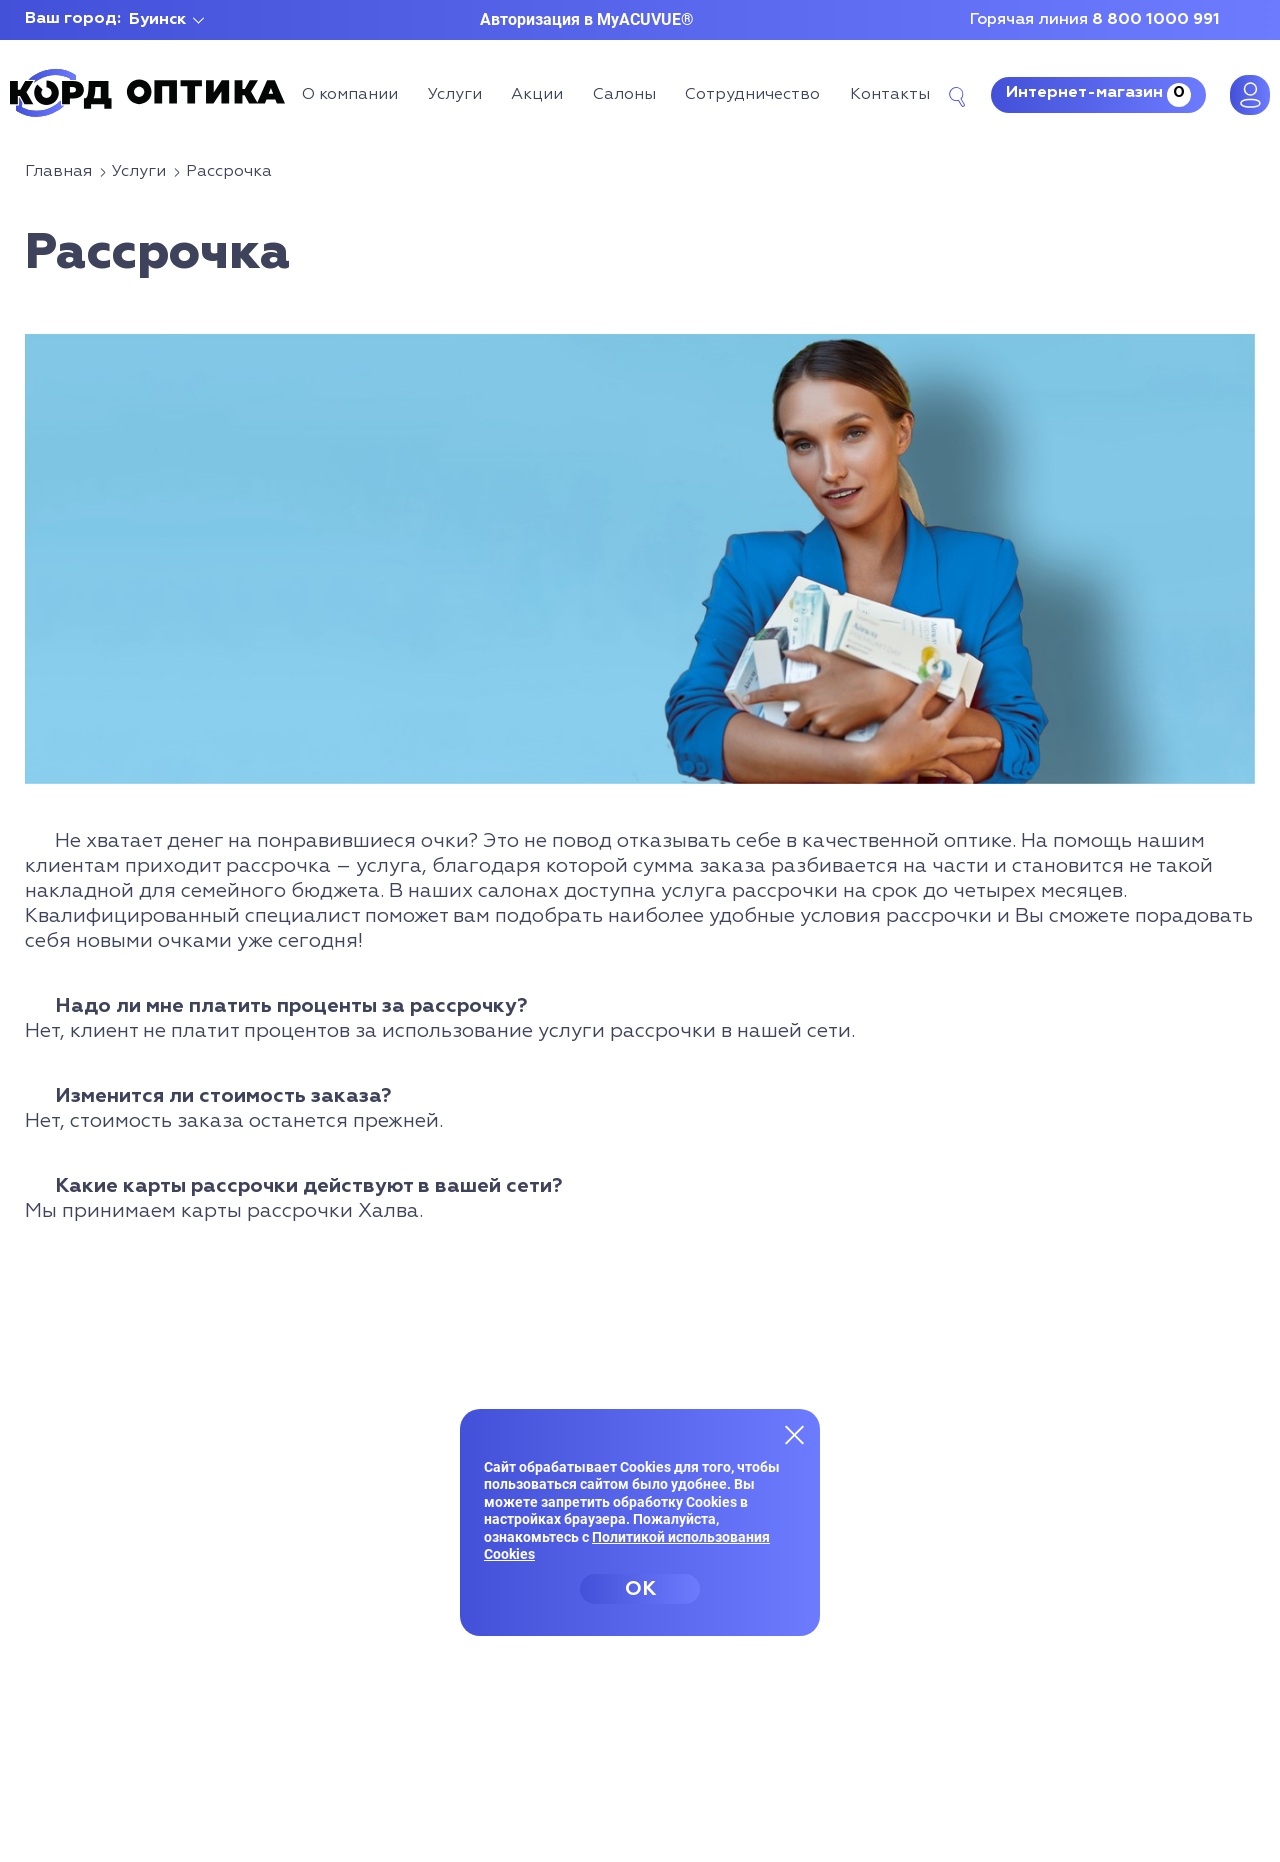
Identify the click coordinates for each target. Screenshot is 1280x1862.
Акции (537, 95)
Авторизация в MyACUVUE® (587, 19)
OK (640, 1589)
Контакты (890, 95)
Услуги (455, 95)
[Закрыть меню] (795, 1434)
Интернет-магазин (1098, 95)
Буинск (157, 20)
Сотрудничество (752, 95)
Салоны (624, 95)
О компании (350, 95)
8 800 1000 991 (1156, 20)
